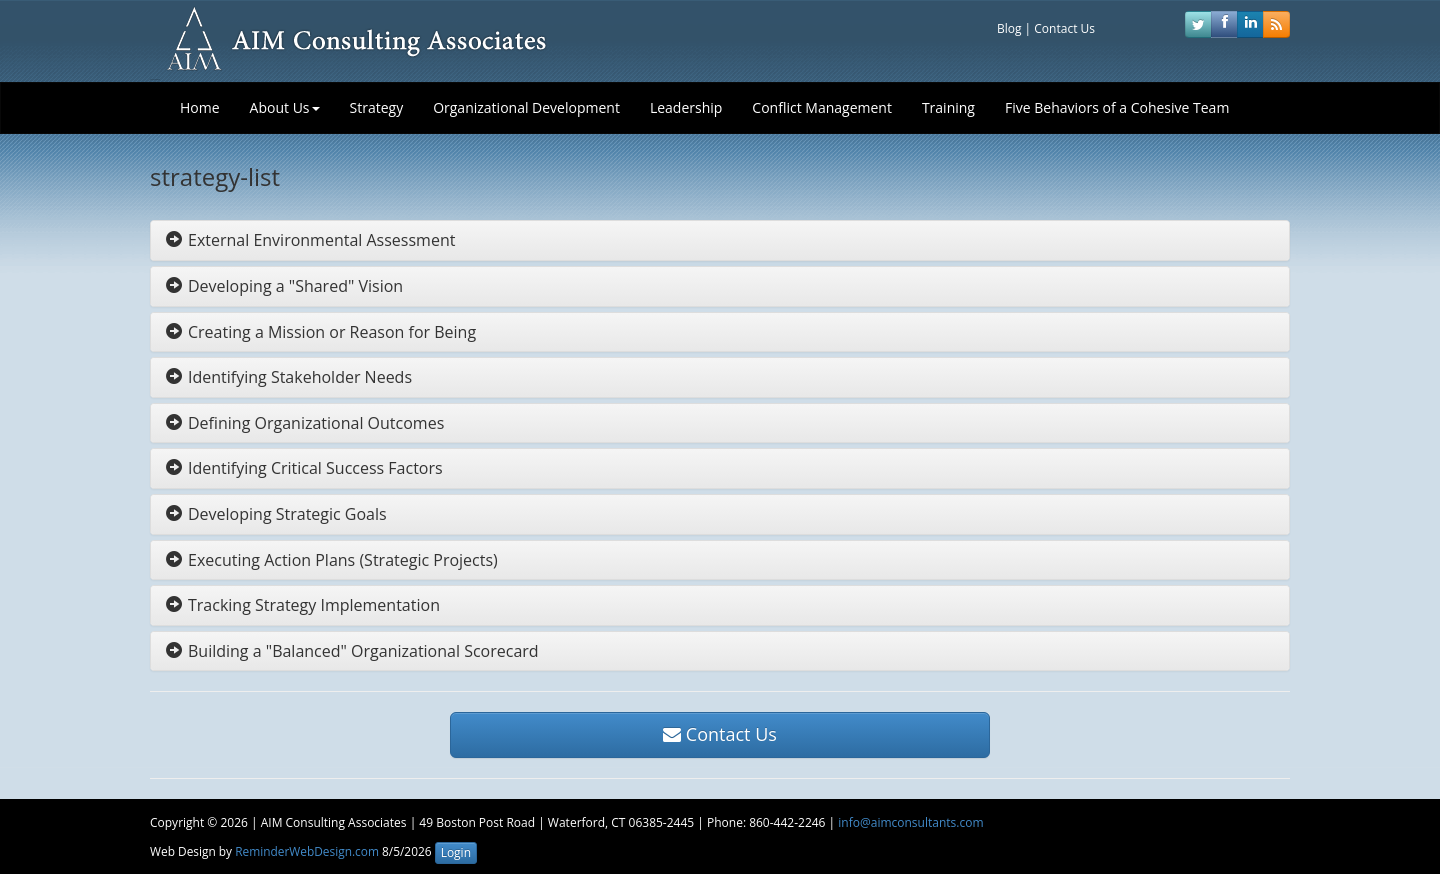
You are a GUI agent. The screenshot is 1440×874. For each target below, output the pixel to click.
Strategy (377, 107)
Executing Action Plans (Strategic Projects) (332, 560)
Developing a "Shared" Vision (284, 286)
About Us (285, 107)
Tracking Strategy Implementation (303, 605)
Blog (1009, 28)
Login (456, 852)
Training (948, 107)
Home (200, 107)
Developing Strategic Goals (276, 514)
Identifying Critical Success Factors (304, 468)
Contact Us (1064, 28)
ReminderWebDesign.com (307, 851)
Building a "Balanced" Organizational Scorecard (352, 651)
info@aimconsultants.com (910, 822)
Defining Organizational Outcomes (305, 423)
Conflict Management (822, 107)
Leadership (686, 107)
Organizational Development (526, 107)
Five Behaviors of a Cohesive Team (1117, 107)
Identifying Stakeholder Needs (289, 377)
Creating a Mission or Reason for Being (321, 332)
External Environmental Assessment (310, 240)
